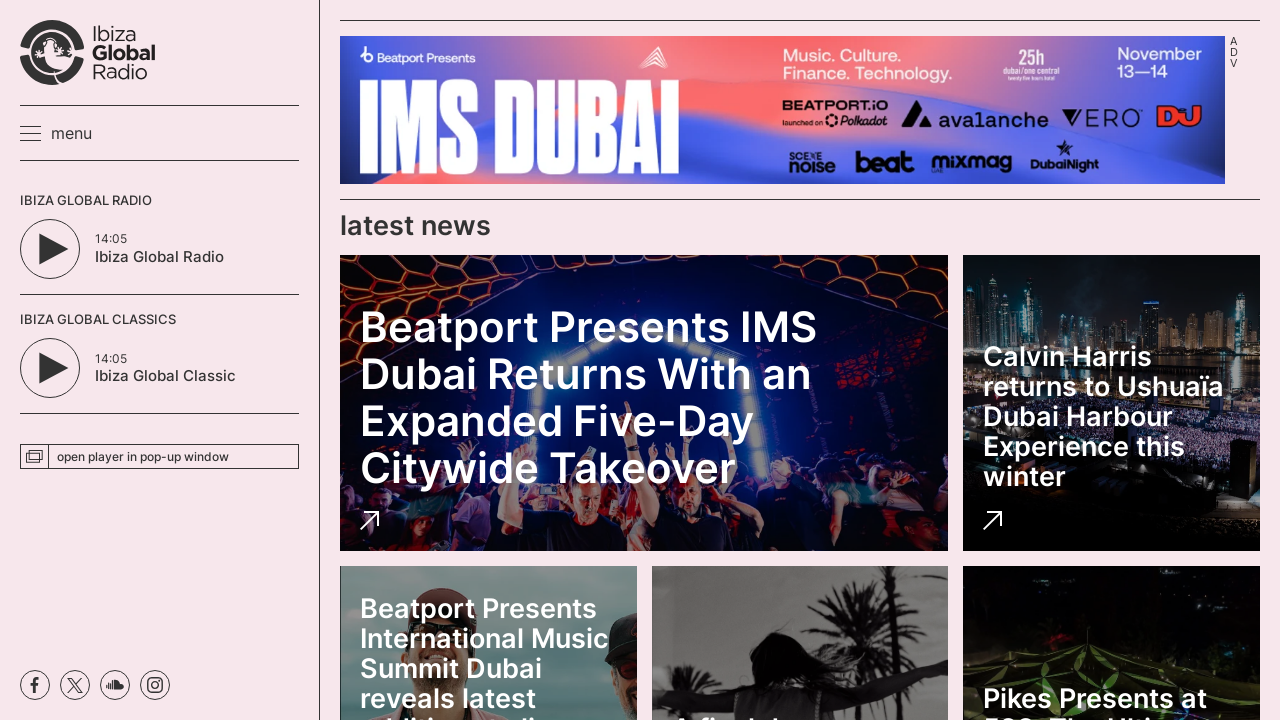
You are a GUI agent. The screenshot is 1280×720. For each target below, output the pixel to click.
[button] (56, 133)
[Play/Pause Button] (50, 249)
